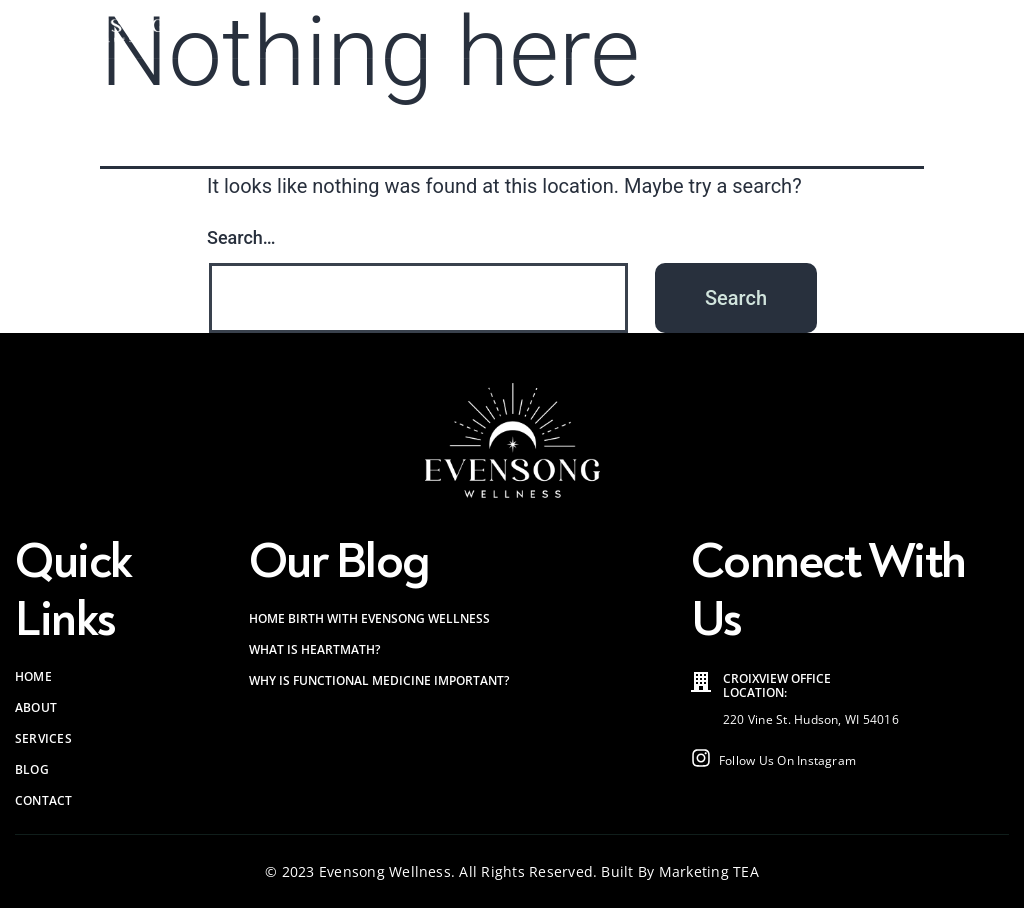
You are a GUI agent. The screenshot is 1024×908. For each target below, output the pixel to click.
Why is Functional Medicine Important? (379, 680)
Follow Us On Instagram (787, 760)
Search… (241, 237)
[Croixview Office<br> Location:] (701, 682)
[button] (996, 29)
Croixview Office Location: (777, 685)
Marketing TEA (709, 871)
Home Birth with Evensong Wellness (369, 618)
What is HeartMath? (314, 649)
